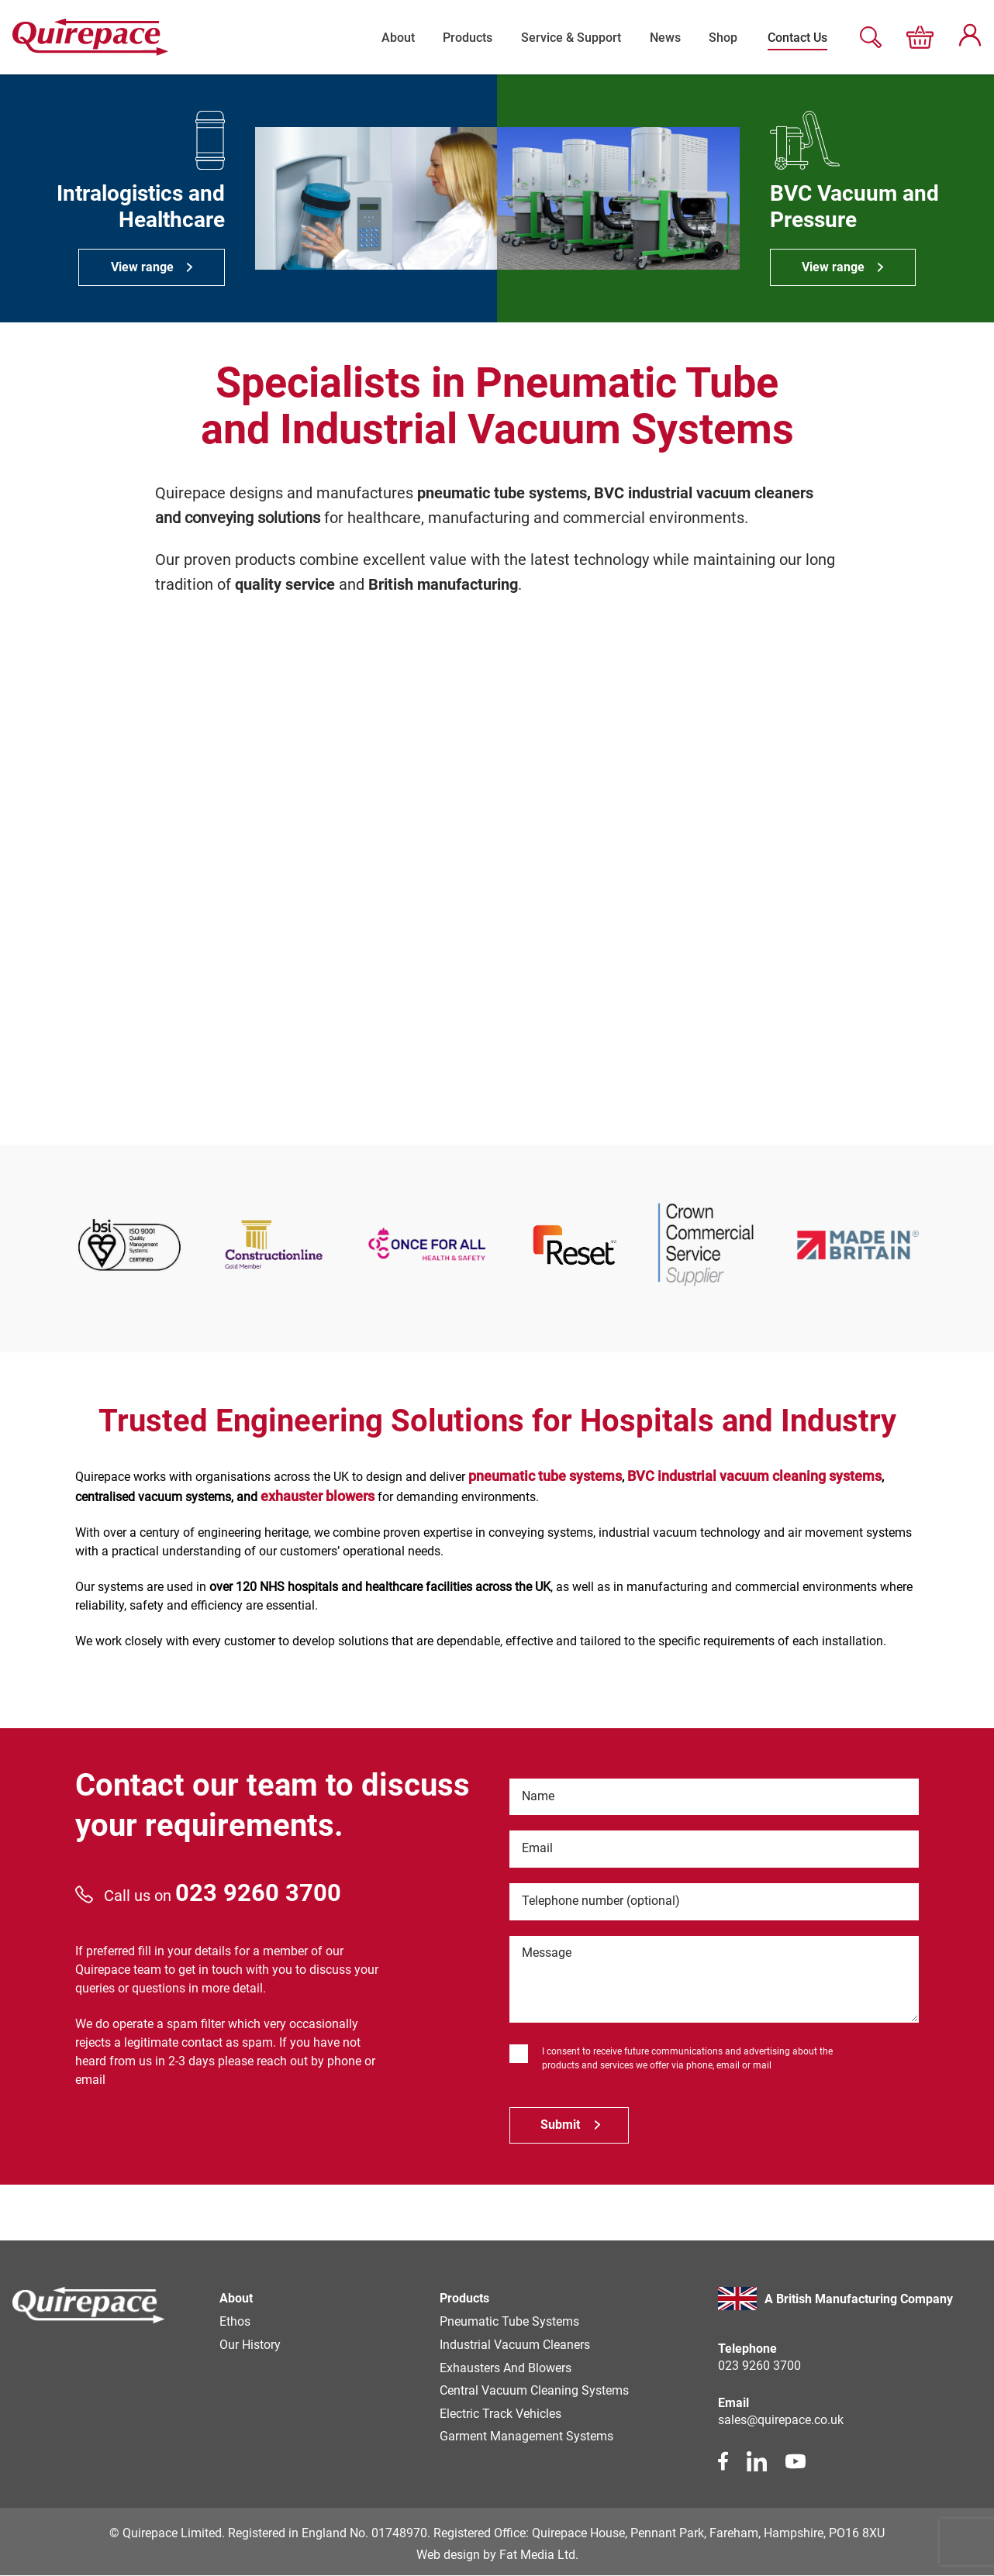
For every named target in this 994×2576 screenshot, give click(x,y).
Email (538, 1848)
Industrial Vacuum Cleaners (515, 2345)
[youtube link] (795, 2462)
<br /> (497, 870)
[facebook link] (723, 2462)
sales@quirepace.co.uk (781, 2420)
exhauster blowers (317, 1495)
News (661, 37)
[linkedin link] (757, 2462)
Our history (250, 2345)
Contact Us (797, 37)
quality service (285, 584)
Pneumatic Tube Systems (509, 2322)
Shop (722, 37)
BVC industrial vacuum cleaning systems (754, 1474)
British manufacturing (443, 584)
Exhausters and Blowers (505, 2368)
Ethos (234, 2322)
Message (547, 1954)
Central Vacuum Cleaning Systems (534, 2392)
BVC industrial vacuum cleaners (703, 493)
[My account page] (970, 42)
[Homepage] (88, 2309)
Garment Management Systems (526, 2438)
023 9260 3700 (258, 1892)
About (386, 37)
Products (459, 37)
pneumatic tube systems (502, 493)
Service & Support (565, 37)
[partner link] (129, 1244)
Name (539, 1796)
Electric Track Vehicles (500, 2415)
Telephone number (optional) (602, 1901)
